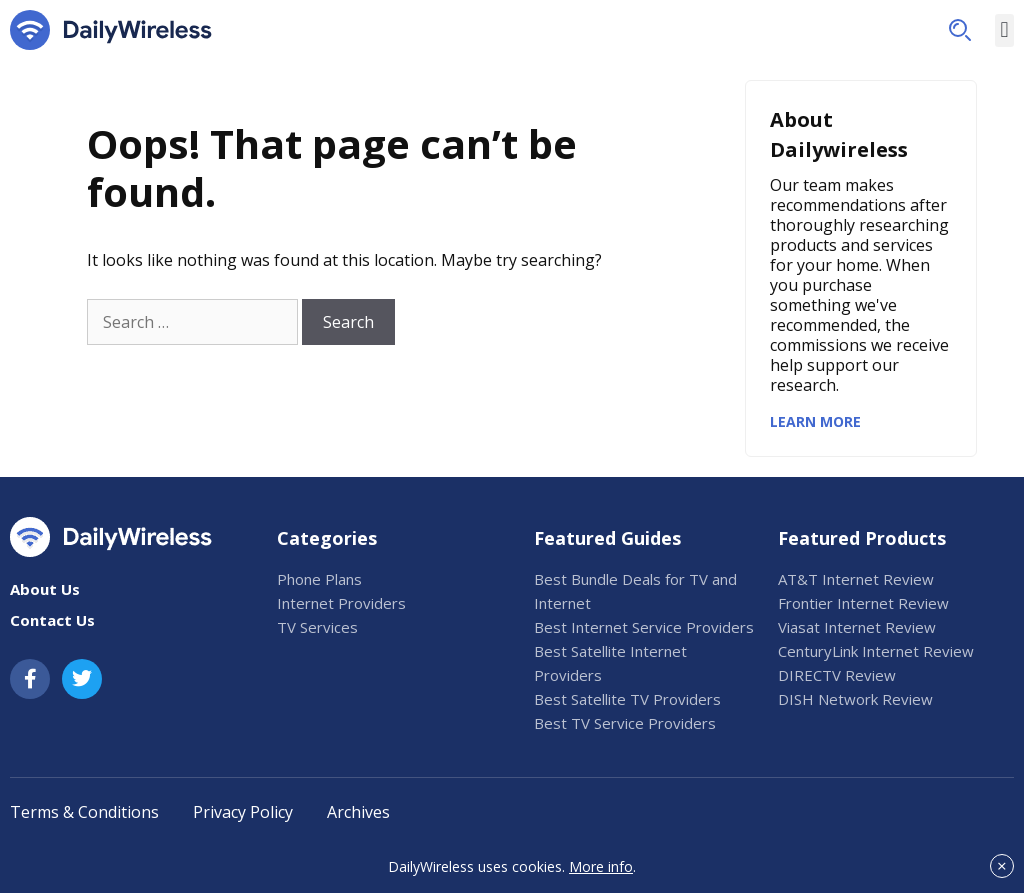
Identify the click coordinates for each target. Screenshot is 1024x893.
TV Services (317, 627)
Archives (358, 812)
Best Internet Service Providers (644, 627)
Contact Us (52, 620)
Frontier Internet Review (863, 603)
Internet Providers (341, 603)
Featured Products (862, 538)
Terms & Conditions (84, 812)
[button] (960, 30)
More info (601, 866)
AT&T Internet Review (856, 579)
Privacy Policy (243, 812)
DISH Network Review (855, 699)
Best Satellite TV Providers (627, 699)
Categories (327, 538)
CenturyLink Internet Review (876, 651)
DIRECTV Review (837, 675)
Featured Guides (607, 538)
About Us (45, 589)
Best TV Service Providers (625, 723)
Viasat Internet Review (857, 627)
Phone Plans (319, 579)
